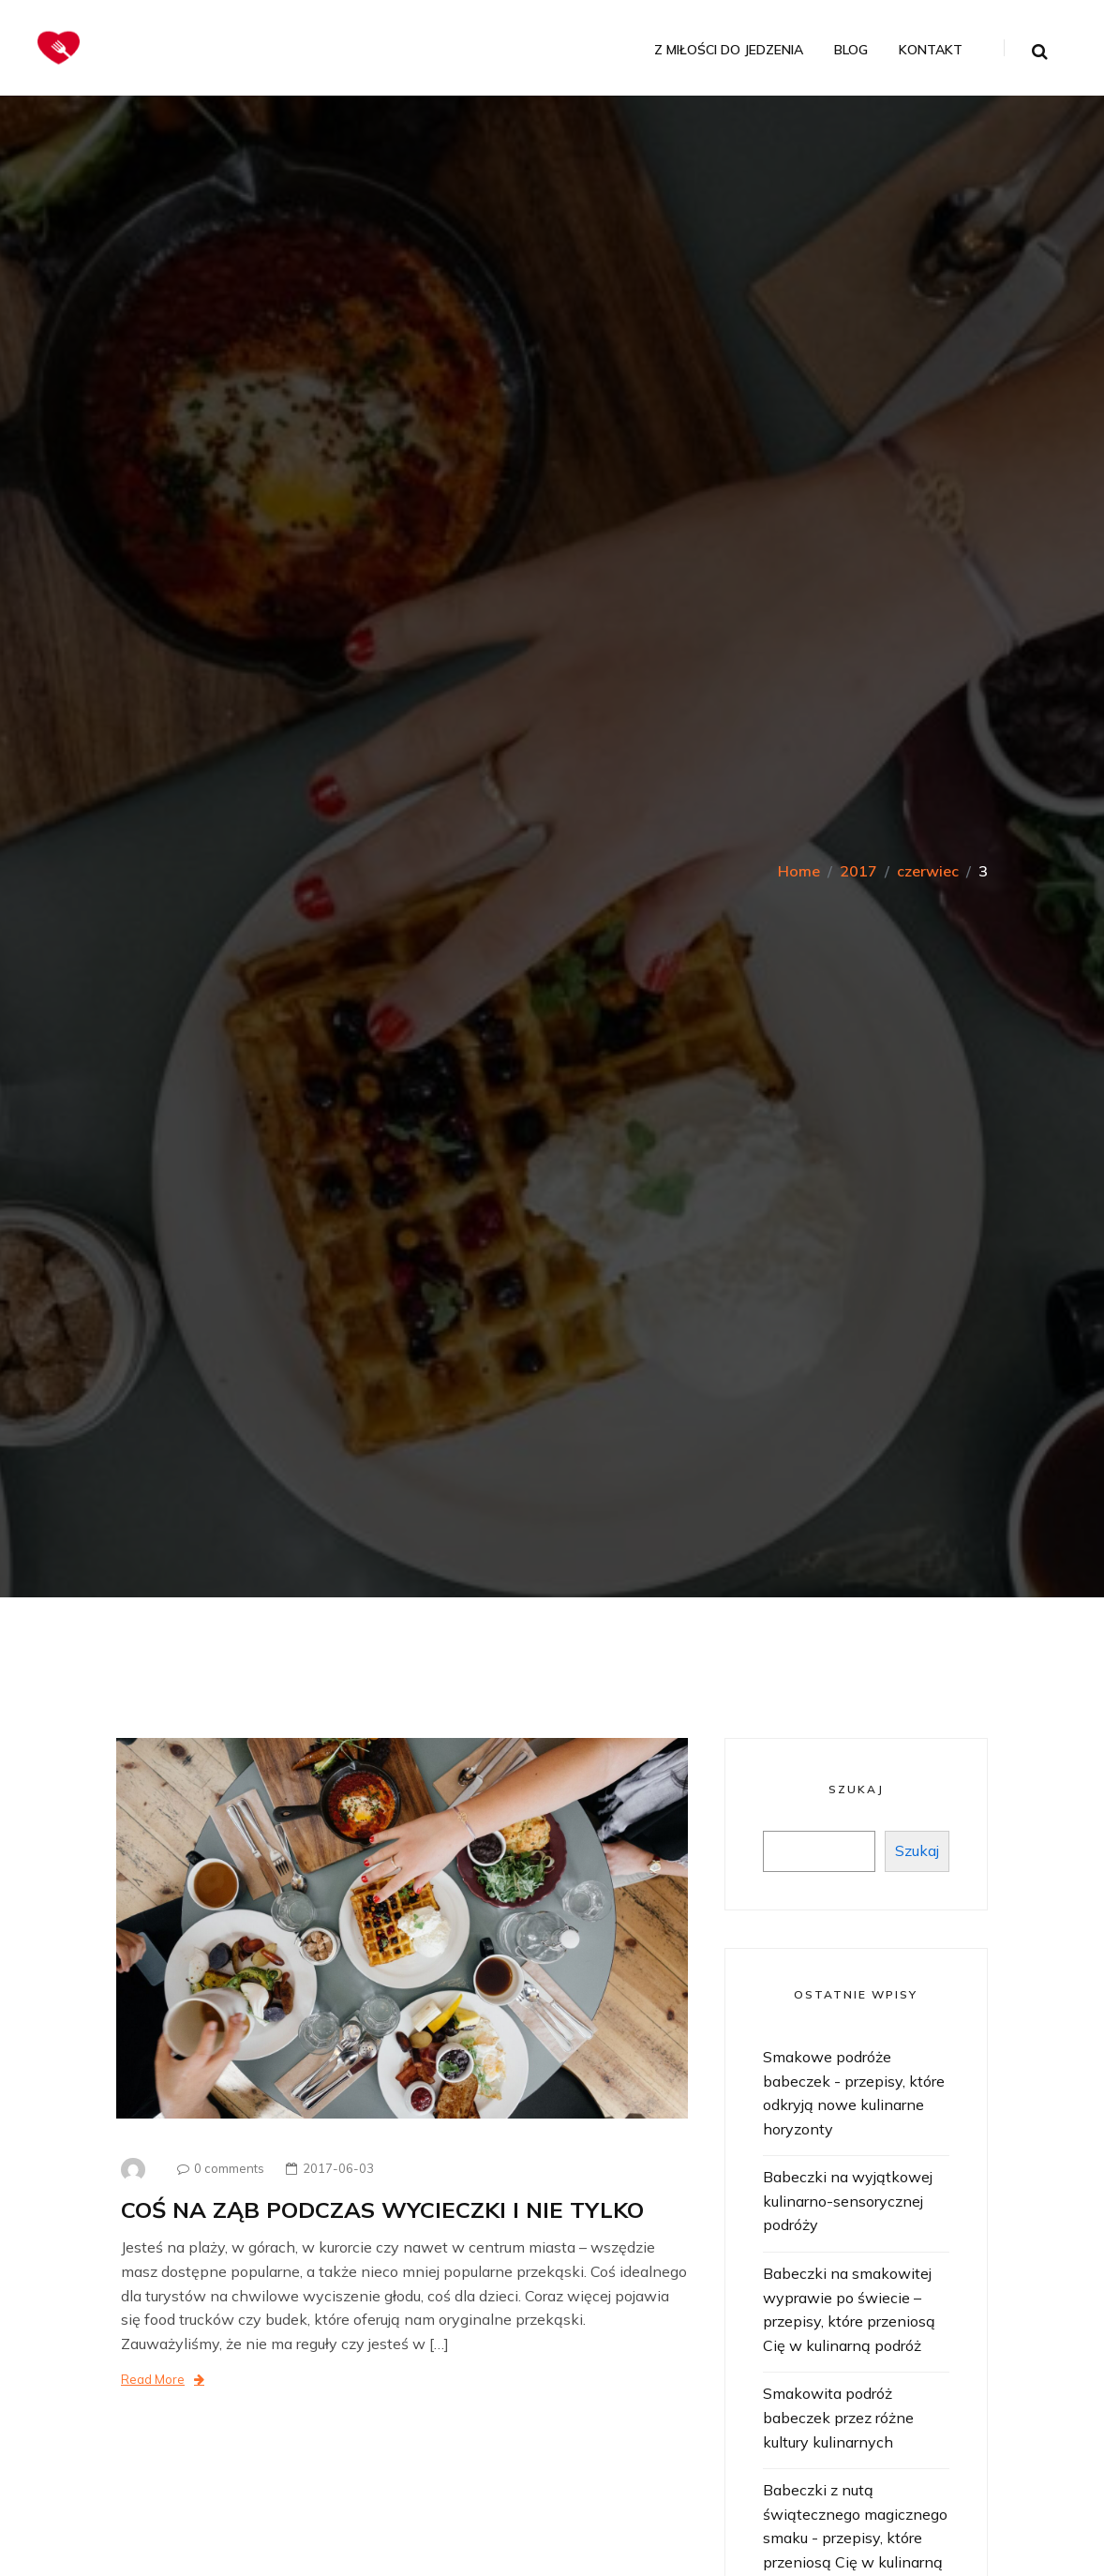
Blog (851, 50)
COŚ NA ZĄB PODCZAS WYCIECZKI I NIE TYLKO (382, 2209)
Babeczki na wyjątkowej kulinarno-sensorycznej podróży (847, 2200)
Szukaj (856, 1789)
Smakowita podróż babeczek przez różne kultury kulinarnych (838, 2417)
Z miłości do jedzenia (728, 50)
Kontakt (930, 50)
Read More (162, 2379)
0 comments (216, 2168)
